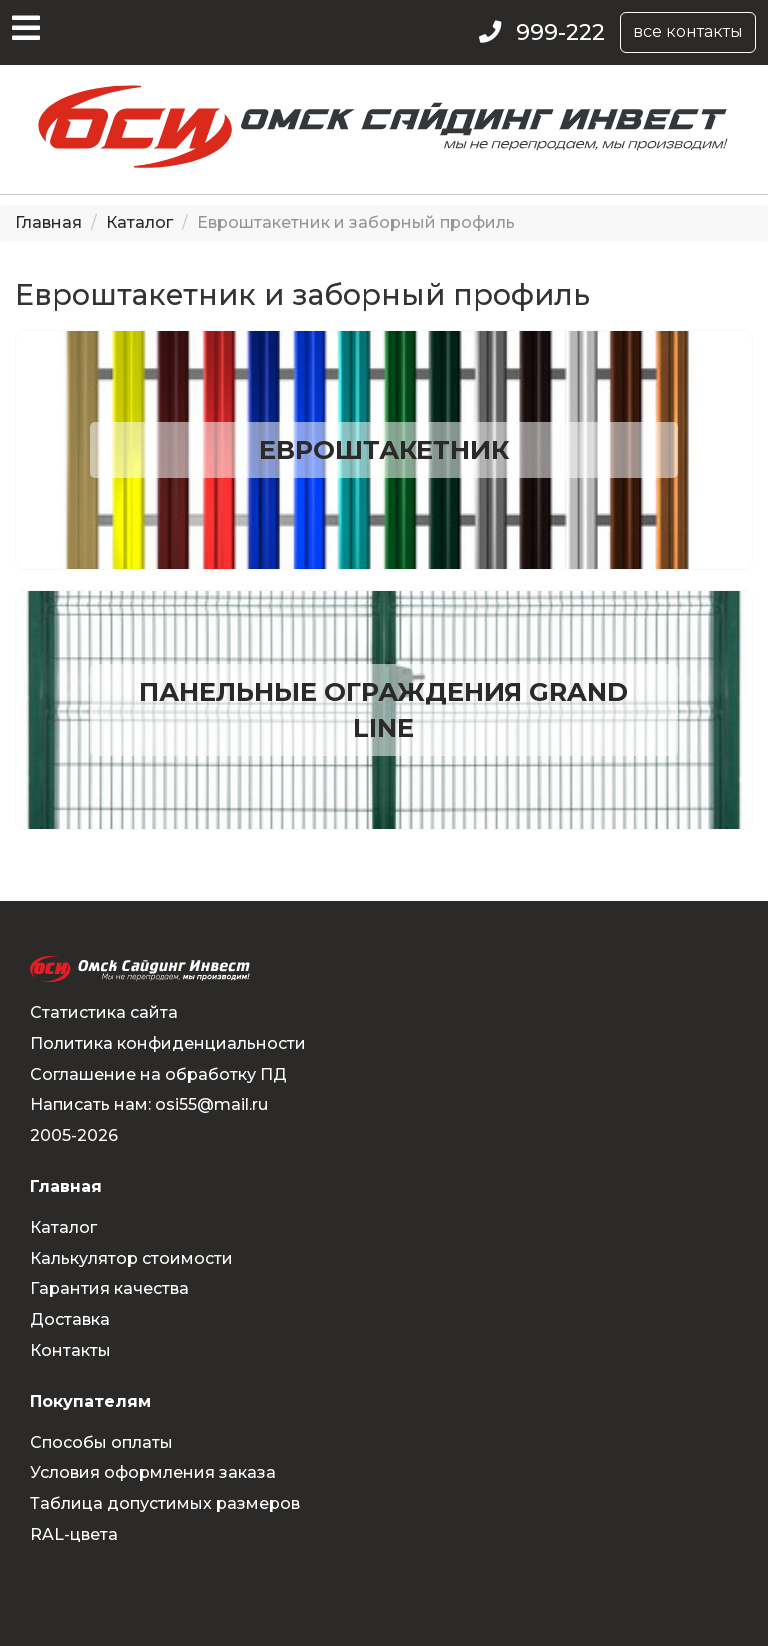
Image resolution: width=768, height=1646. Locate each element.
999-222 (560, 32)
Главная (48, 222)
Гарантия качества (109, 1288)
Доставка (70, 1319)
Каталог (139, 222)
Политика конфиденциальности (168, 1043)
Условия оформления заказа (153, 1472)
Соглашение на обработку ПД (158, 1074)
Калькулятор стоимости (131, 1258)
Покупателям (90, 1401)
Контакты (70, 1350)
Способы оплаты (101, 1442)
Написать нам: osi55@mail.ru (149, 1104)
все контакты (688, 31)
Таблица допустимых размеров (165, 1503)
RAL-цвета (74, 1534)
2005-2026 (74, 1135)
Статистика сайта (104, 1012)
